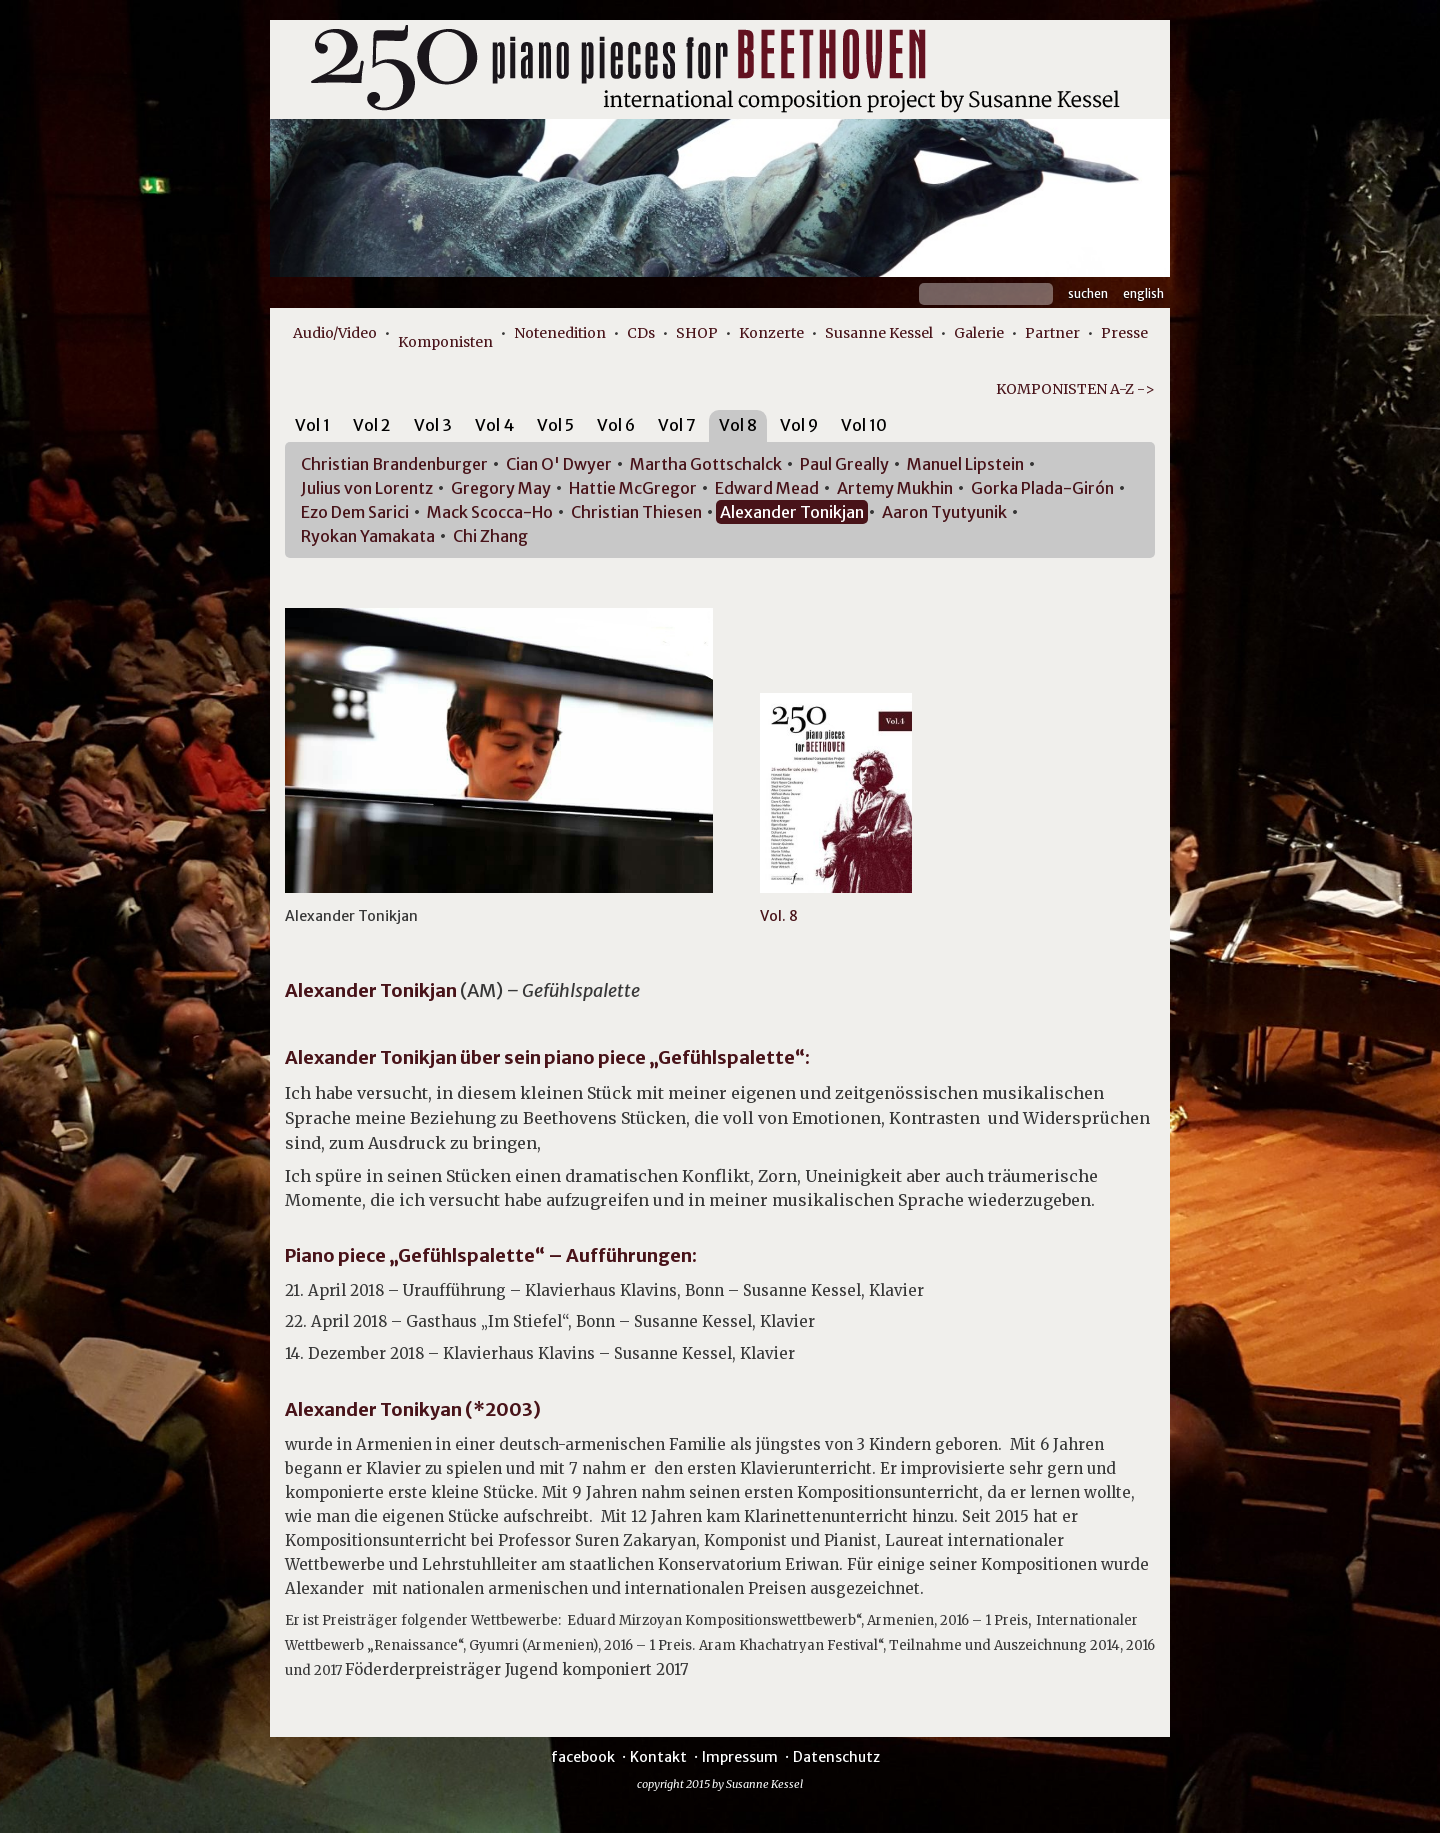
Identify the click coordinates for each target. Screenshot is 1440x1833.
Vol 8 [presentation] (738, 425)
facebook (583, 1757)
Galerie (979, 333)
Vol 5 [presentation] (555, 425)
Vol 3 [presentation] (433, 425)
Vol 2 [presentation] (372, 425)
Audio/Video (335, 333)
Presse (1124, 333)
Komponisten (445, 342)
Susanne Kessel (879, 333)
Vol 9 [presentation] (799, 425)
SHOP (697, 333)
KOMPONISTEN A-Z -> (1075, 389)
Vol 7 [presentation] (677, 425)
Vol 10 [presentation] (864, 425)
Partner (1052, 333)
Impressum (740, 1757)
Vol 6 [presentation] (616, 425)
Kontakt (658, 1757)
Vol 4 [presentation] (494, 425)
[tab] (312, 428)
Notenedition (560, 333)
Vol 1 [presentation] (312, 425)
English (1143, 293)
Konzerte (771, 333)
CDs (641, 333)
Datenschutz (836, 1757)
